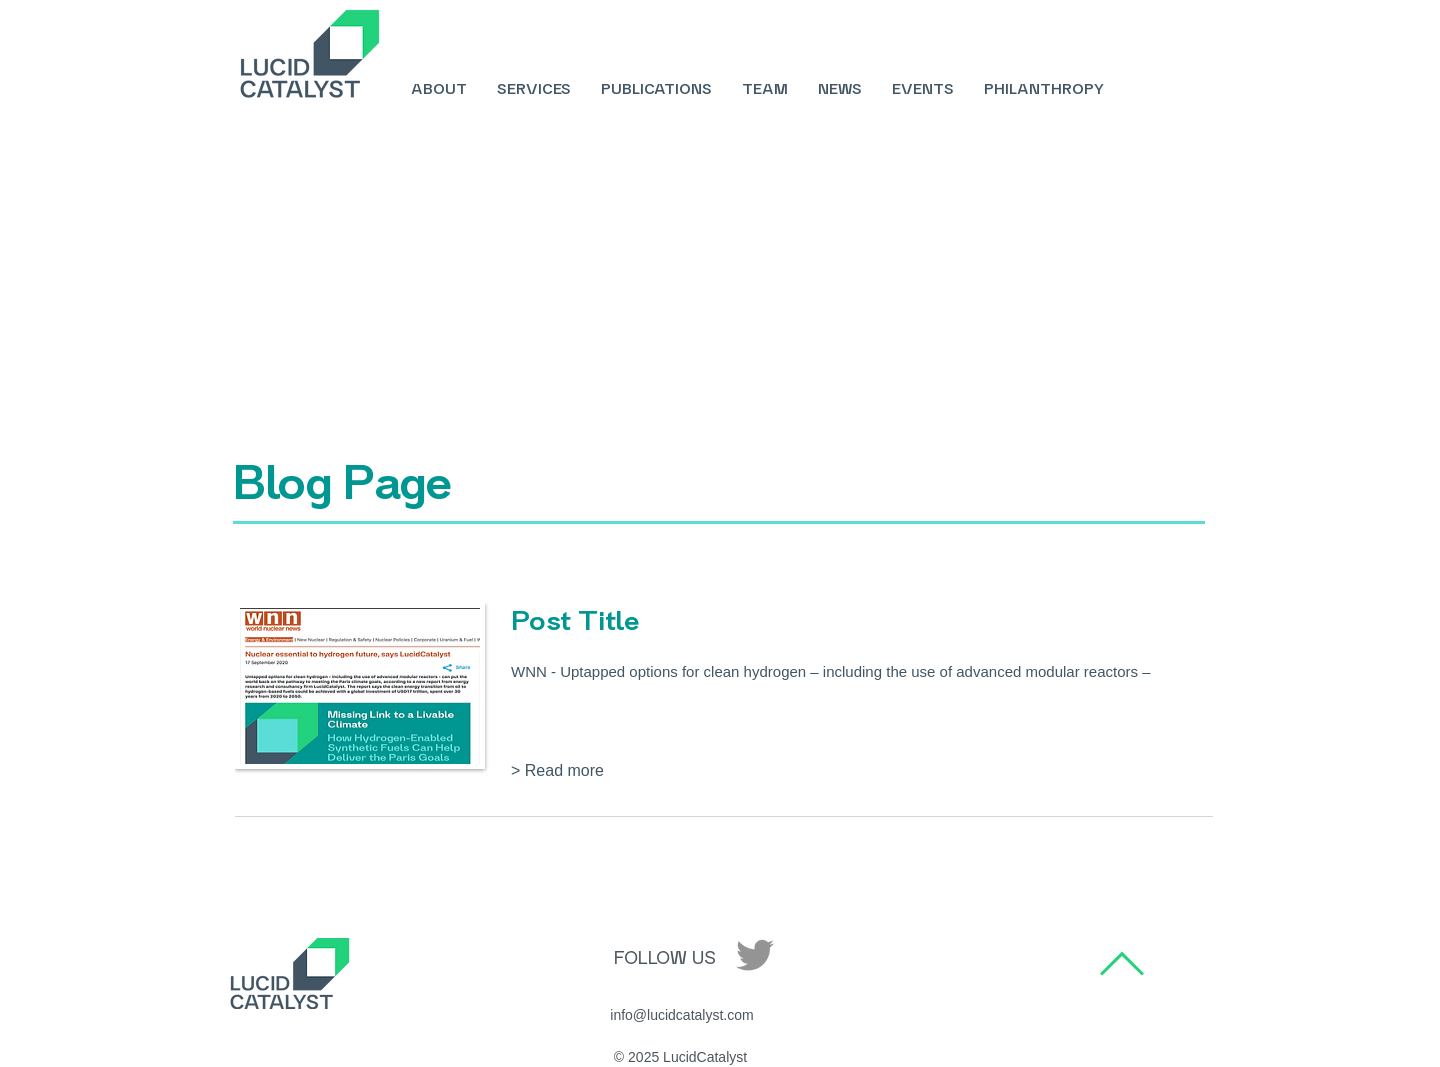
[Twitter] (755, 955)
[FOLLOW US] (665, 958)
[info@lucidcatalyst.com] (682, 1015)
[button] (577, 771)
